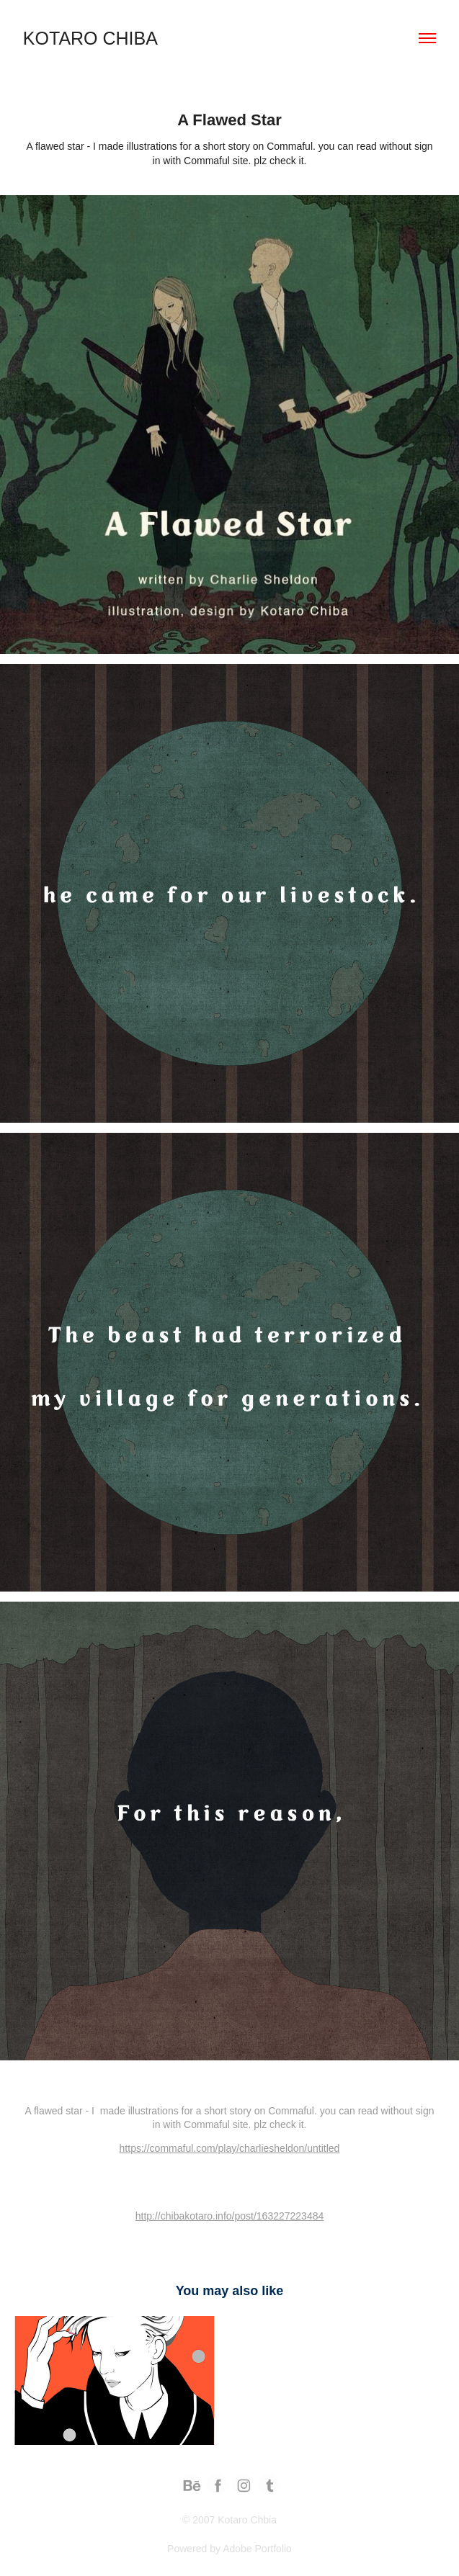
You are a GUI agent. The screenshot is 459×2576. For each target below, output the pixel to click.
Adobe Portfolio (257, 2548)
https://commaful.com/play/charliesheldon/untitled (230, 2148)
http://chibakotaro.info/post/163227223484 (229, 2216)
